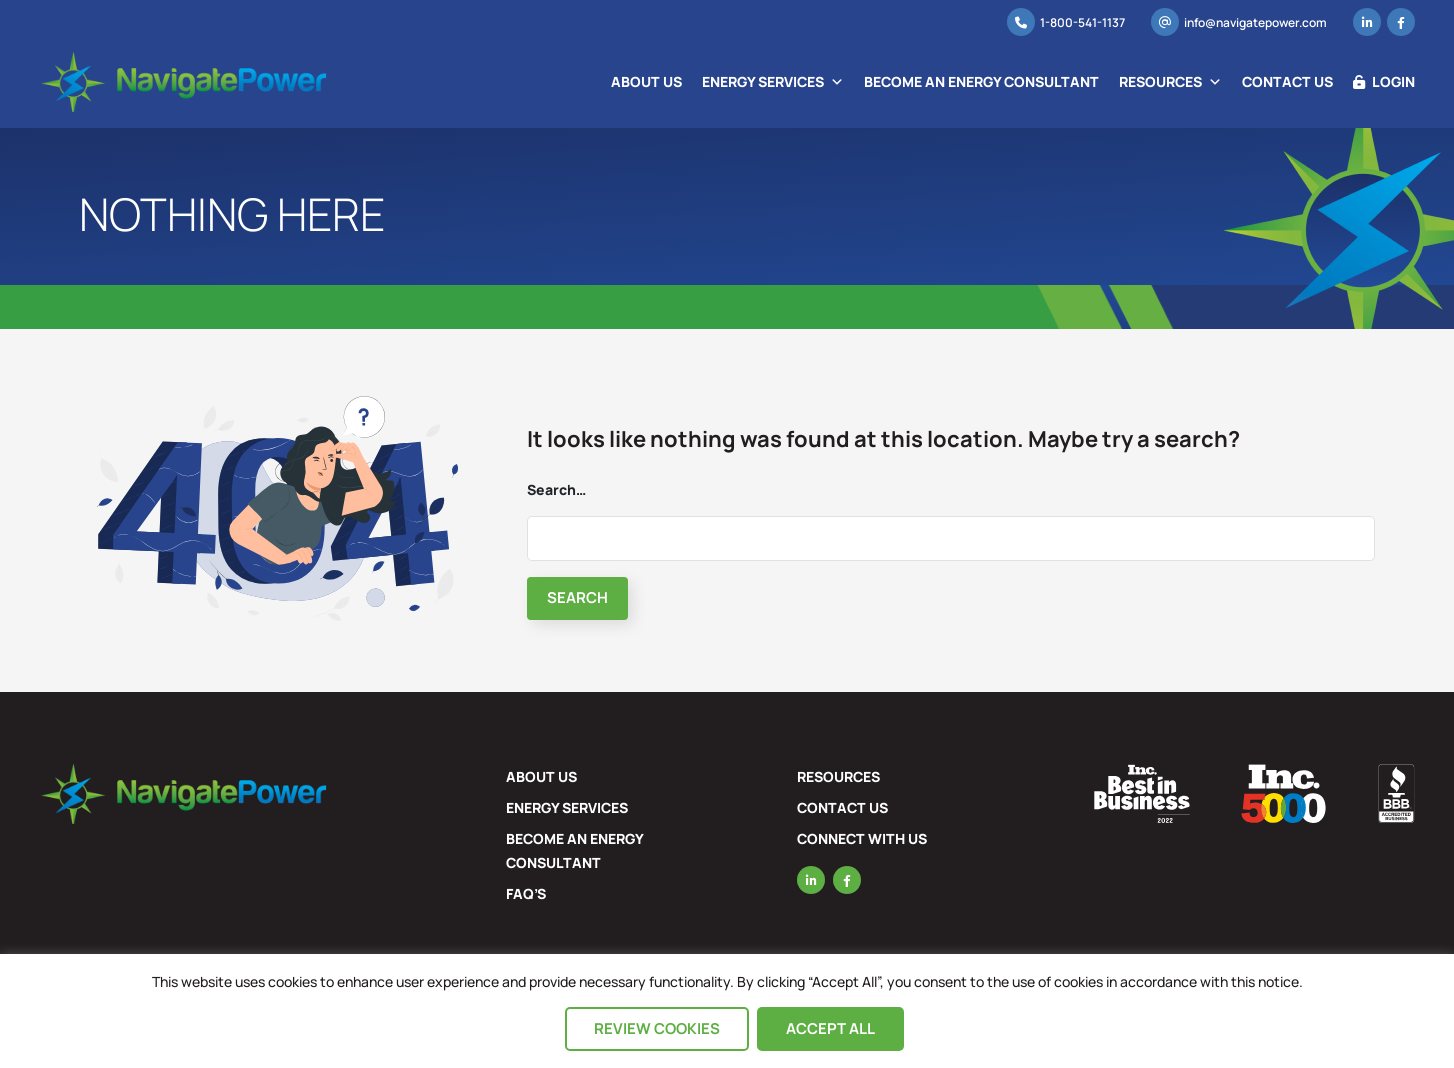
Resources (1170, 82)
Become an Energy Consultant (981, 81)
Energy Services (773, 82)
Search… (556, 489)
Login (1384, 81)
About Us (646, 81)
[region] (727, 1011)
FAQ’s (526, 893)
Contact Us (1287, 81)
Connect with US (862, 838)
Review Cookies (657, 1028)
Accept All (830, 1028)
